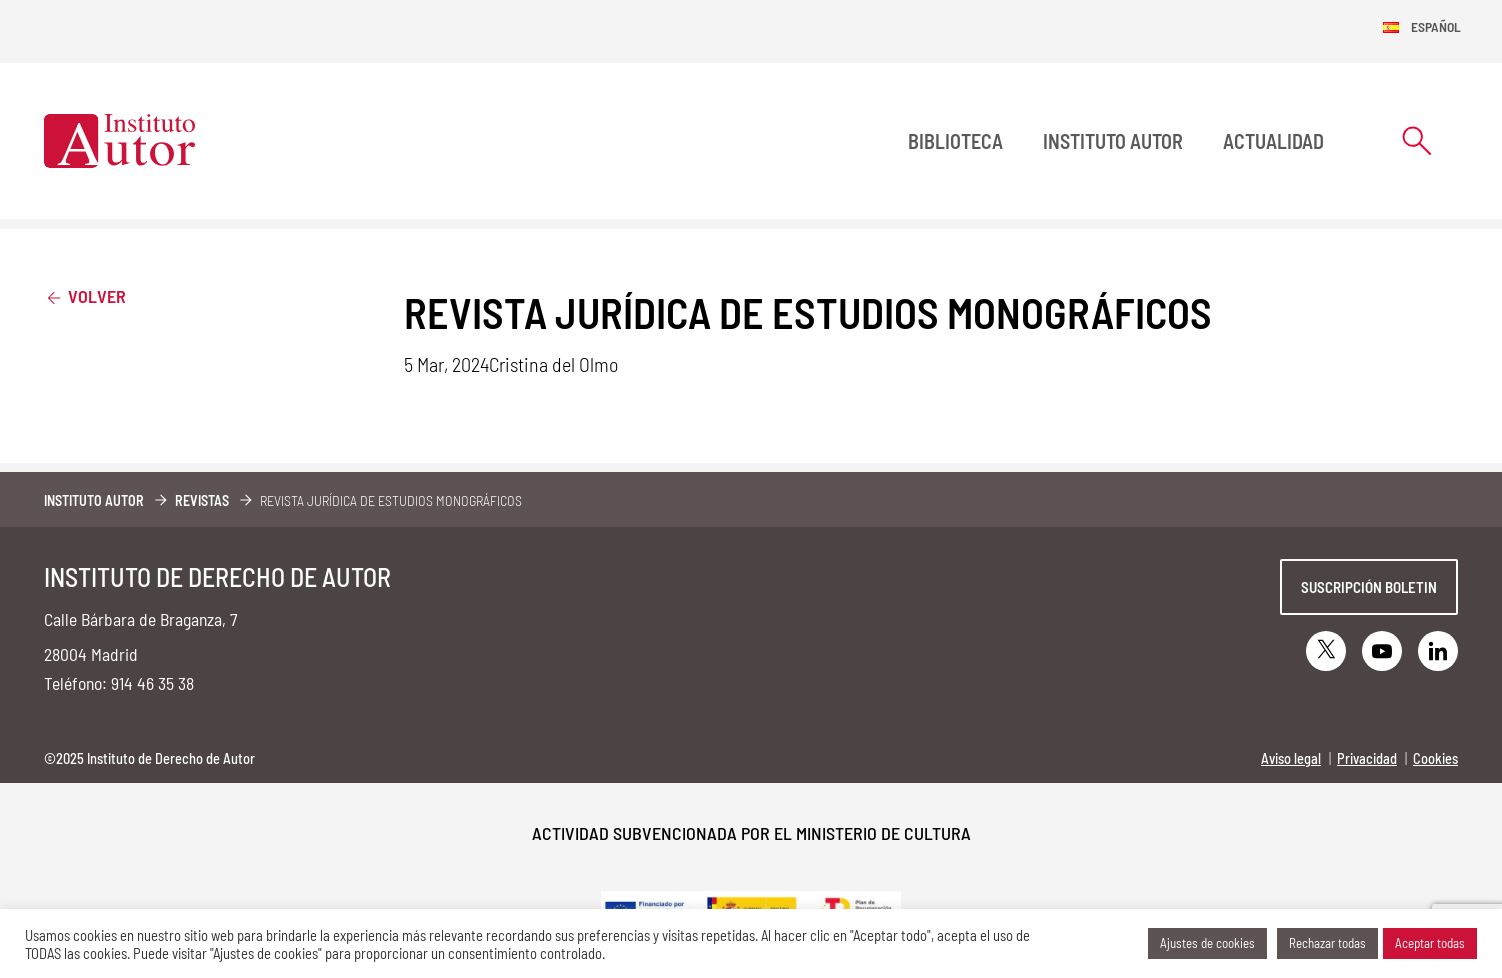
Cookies (1435, 758)
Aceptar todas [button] (1430, 943)
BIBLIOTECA (955, 141)
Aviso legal (1291, 758)
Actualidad (1273, 141)
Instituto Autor (1113, 141)
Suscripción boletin (1369, 587)
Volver (85, 295)
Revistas (202, 500)
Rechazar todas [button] (1327, 943)
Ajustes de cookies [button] (1207, 943)
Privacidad (1367, 758)
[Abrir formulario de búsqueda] (1417, 140)
